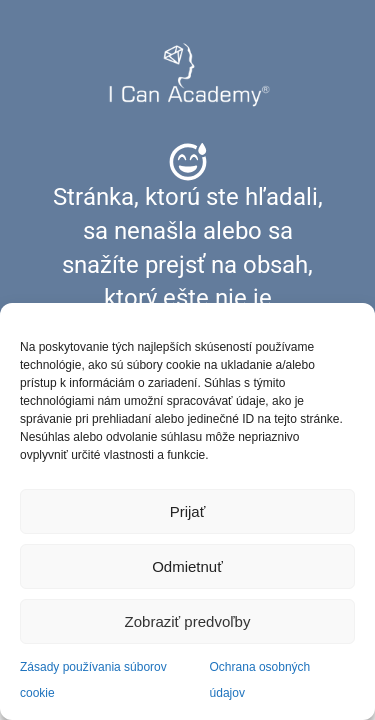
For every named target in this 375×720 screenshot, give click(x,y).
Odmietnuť (187, 566)
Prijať (188, 511)
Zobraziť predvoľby (188, 621)
